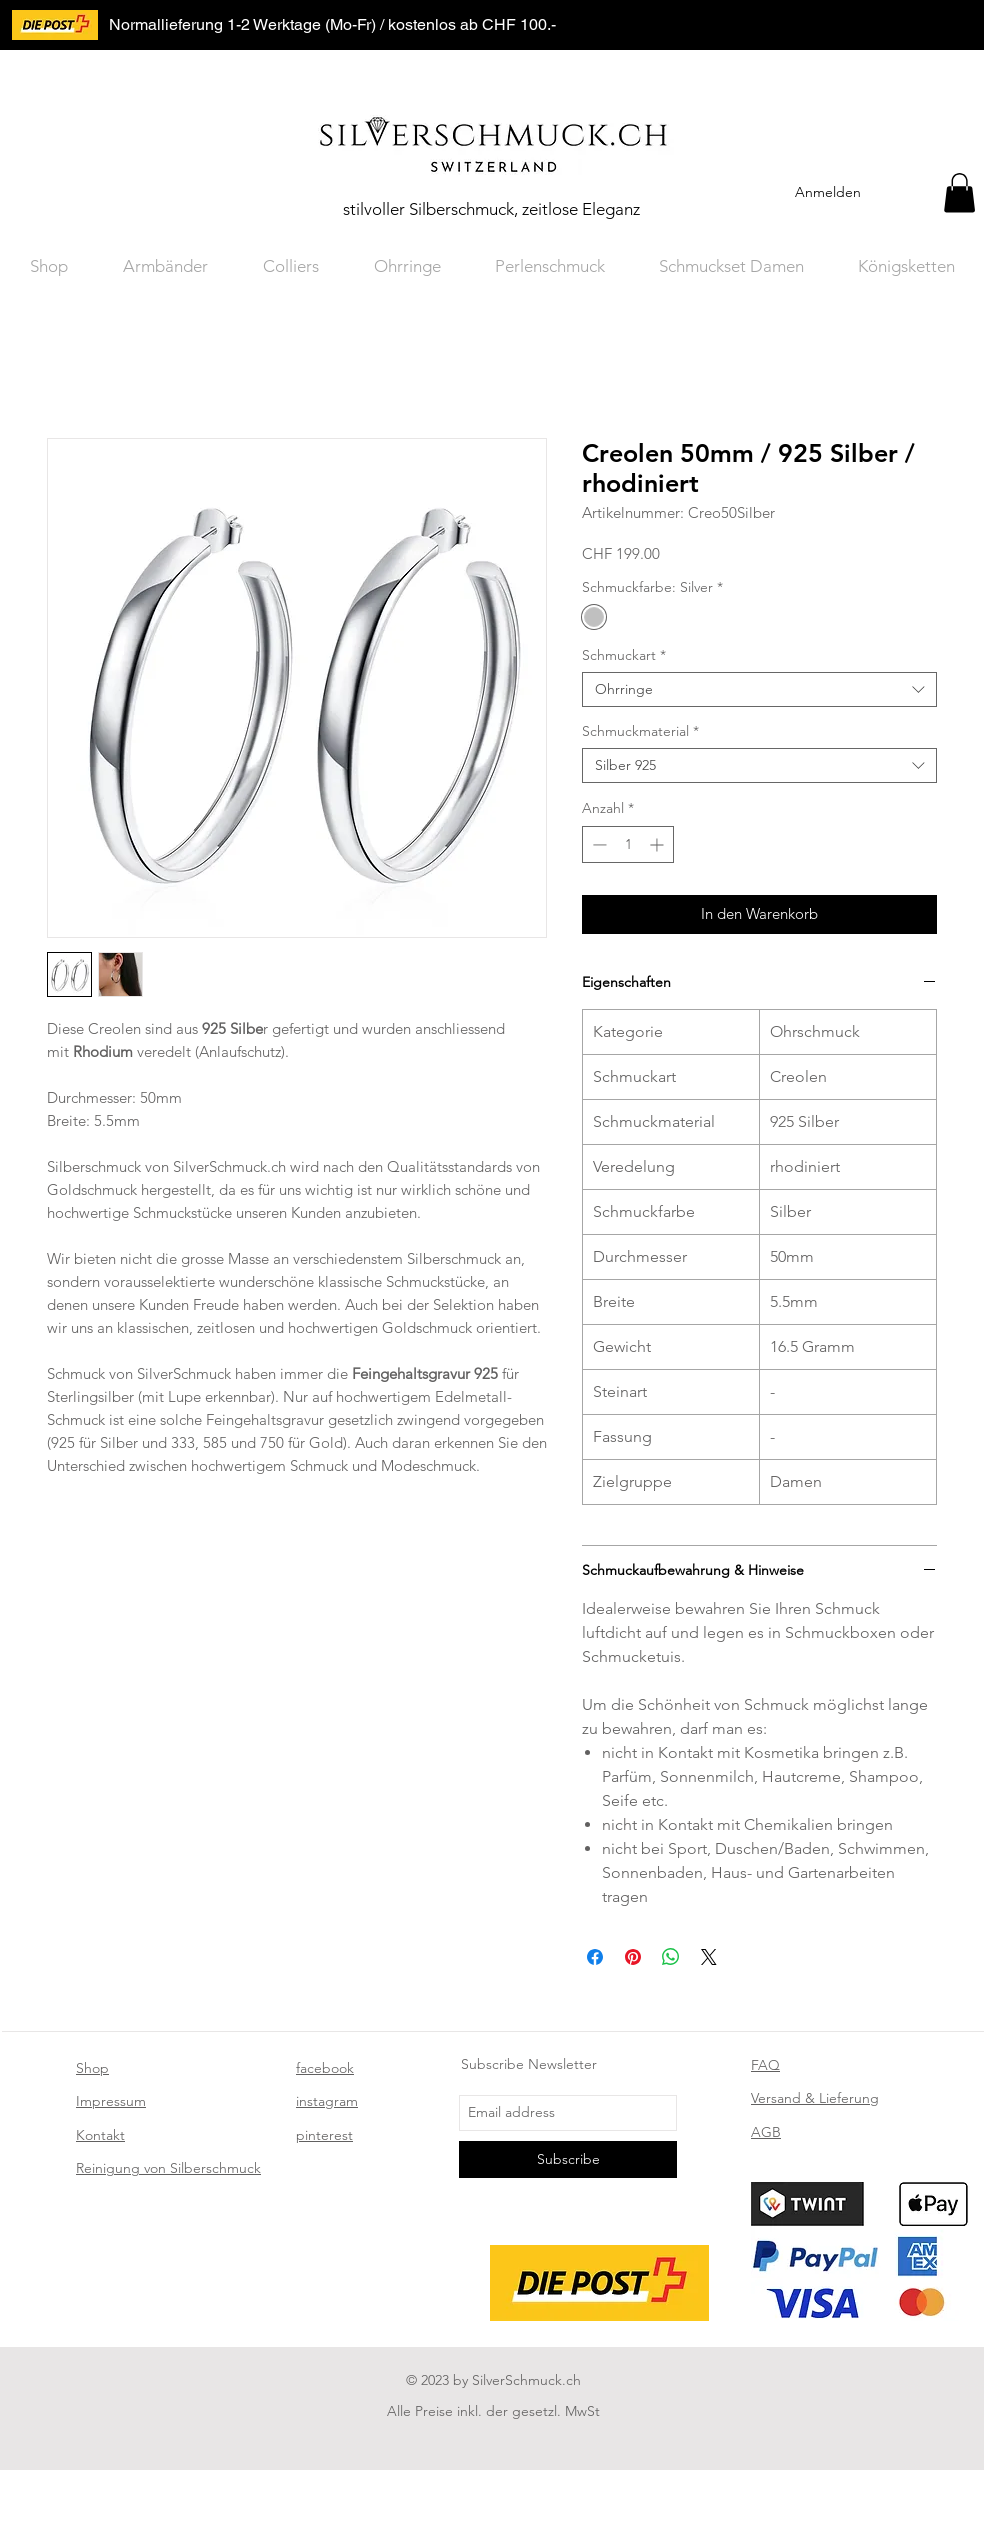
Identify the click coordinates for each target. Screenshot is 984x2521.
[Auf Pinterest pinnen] (633, 1957)
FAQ (765, 2065)
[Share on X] (709, 1957)
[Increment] (658, 844)
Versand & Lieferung (815, 2098)
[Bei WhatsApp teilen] (671, 1957)
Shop (92, 2068)
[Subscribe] (568, 2159)
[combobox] (759, 689)
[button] (959, 192)
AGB (766, 2132)
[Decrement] (597, 844)
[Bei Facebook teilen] (595, 1957)
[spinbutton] (628, 844)
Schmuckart (624, 655)
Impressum (111, 2101)
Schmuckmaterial (640, 731)
